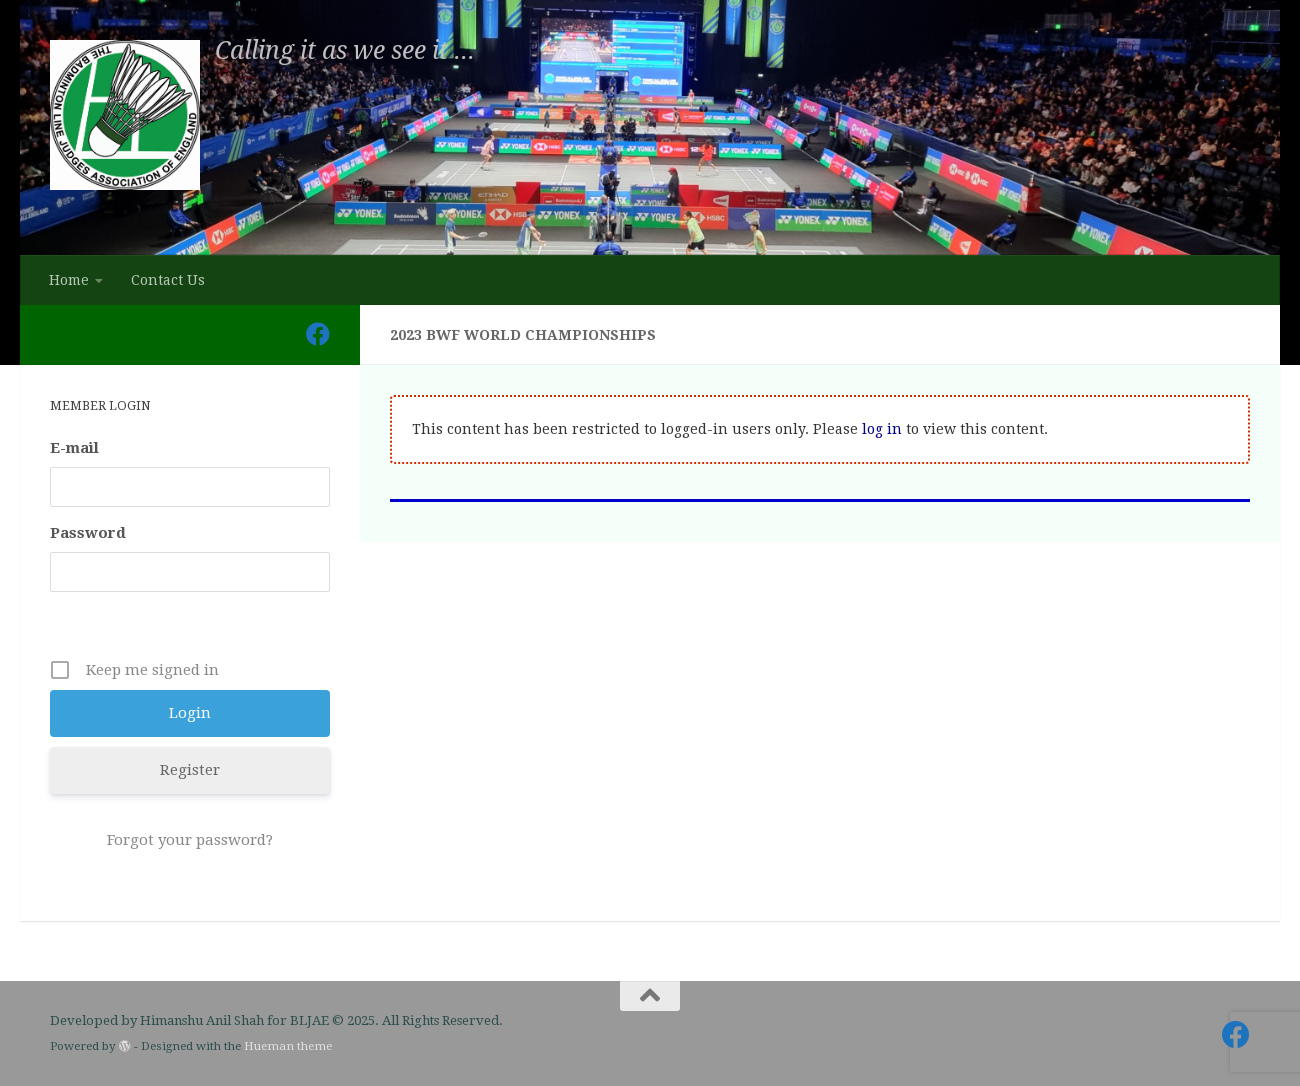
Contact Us (168, 280)
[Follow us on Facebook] (318, 334)
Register (190, 770)
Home (69, 280)
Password (88, 533)
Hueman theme (288, 1046)
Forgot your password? (190, 840)
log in (882, 429)
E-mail (74, 448)
